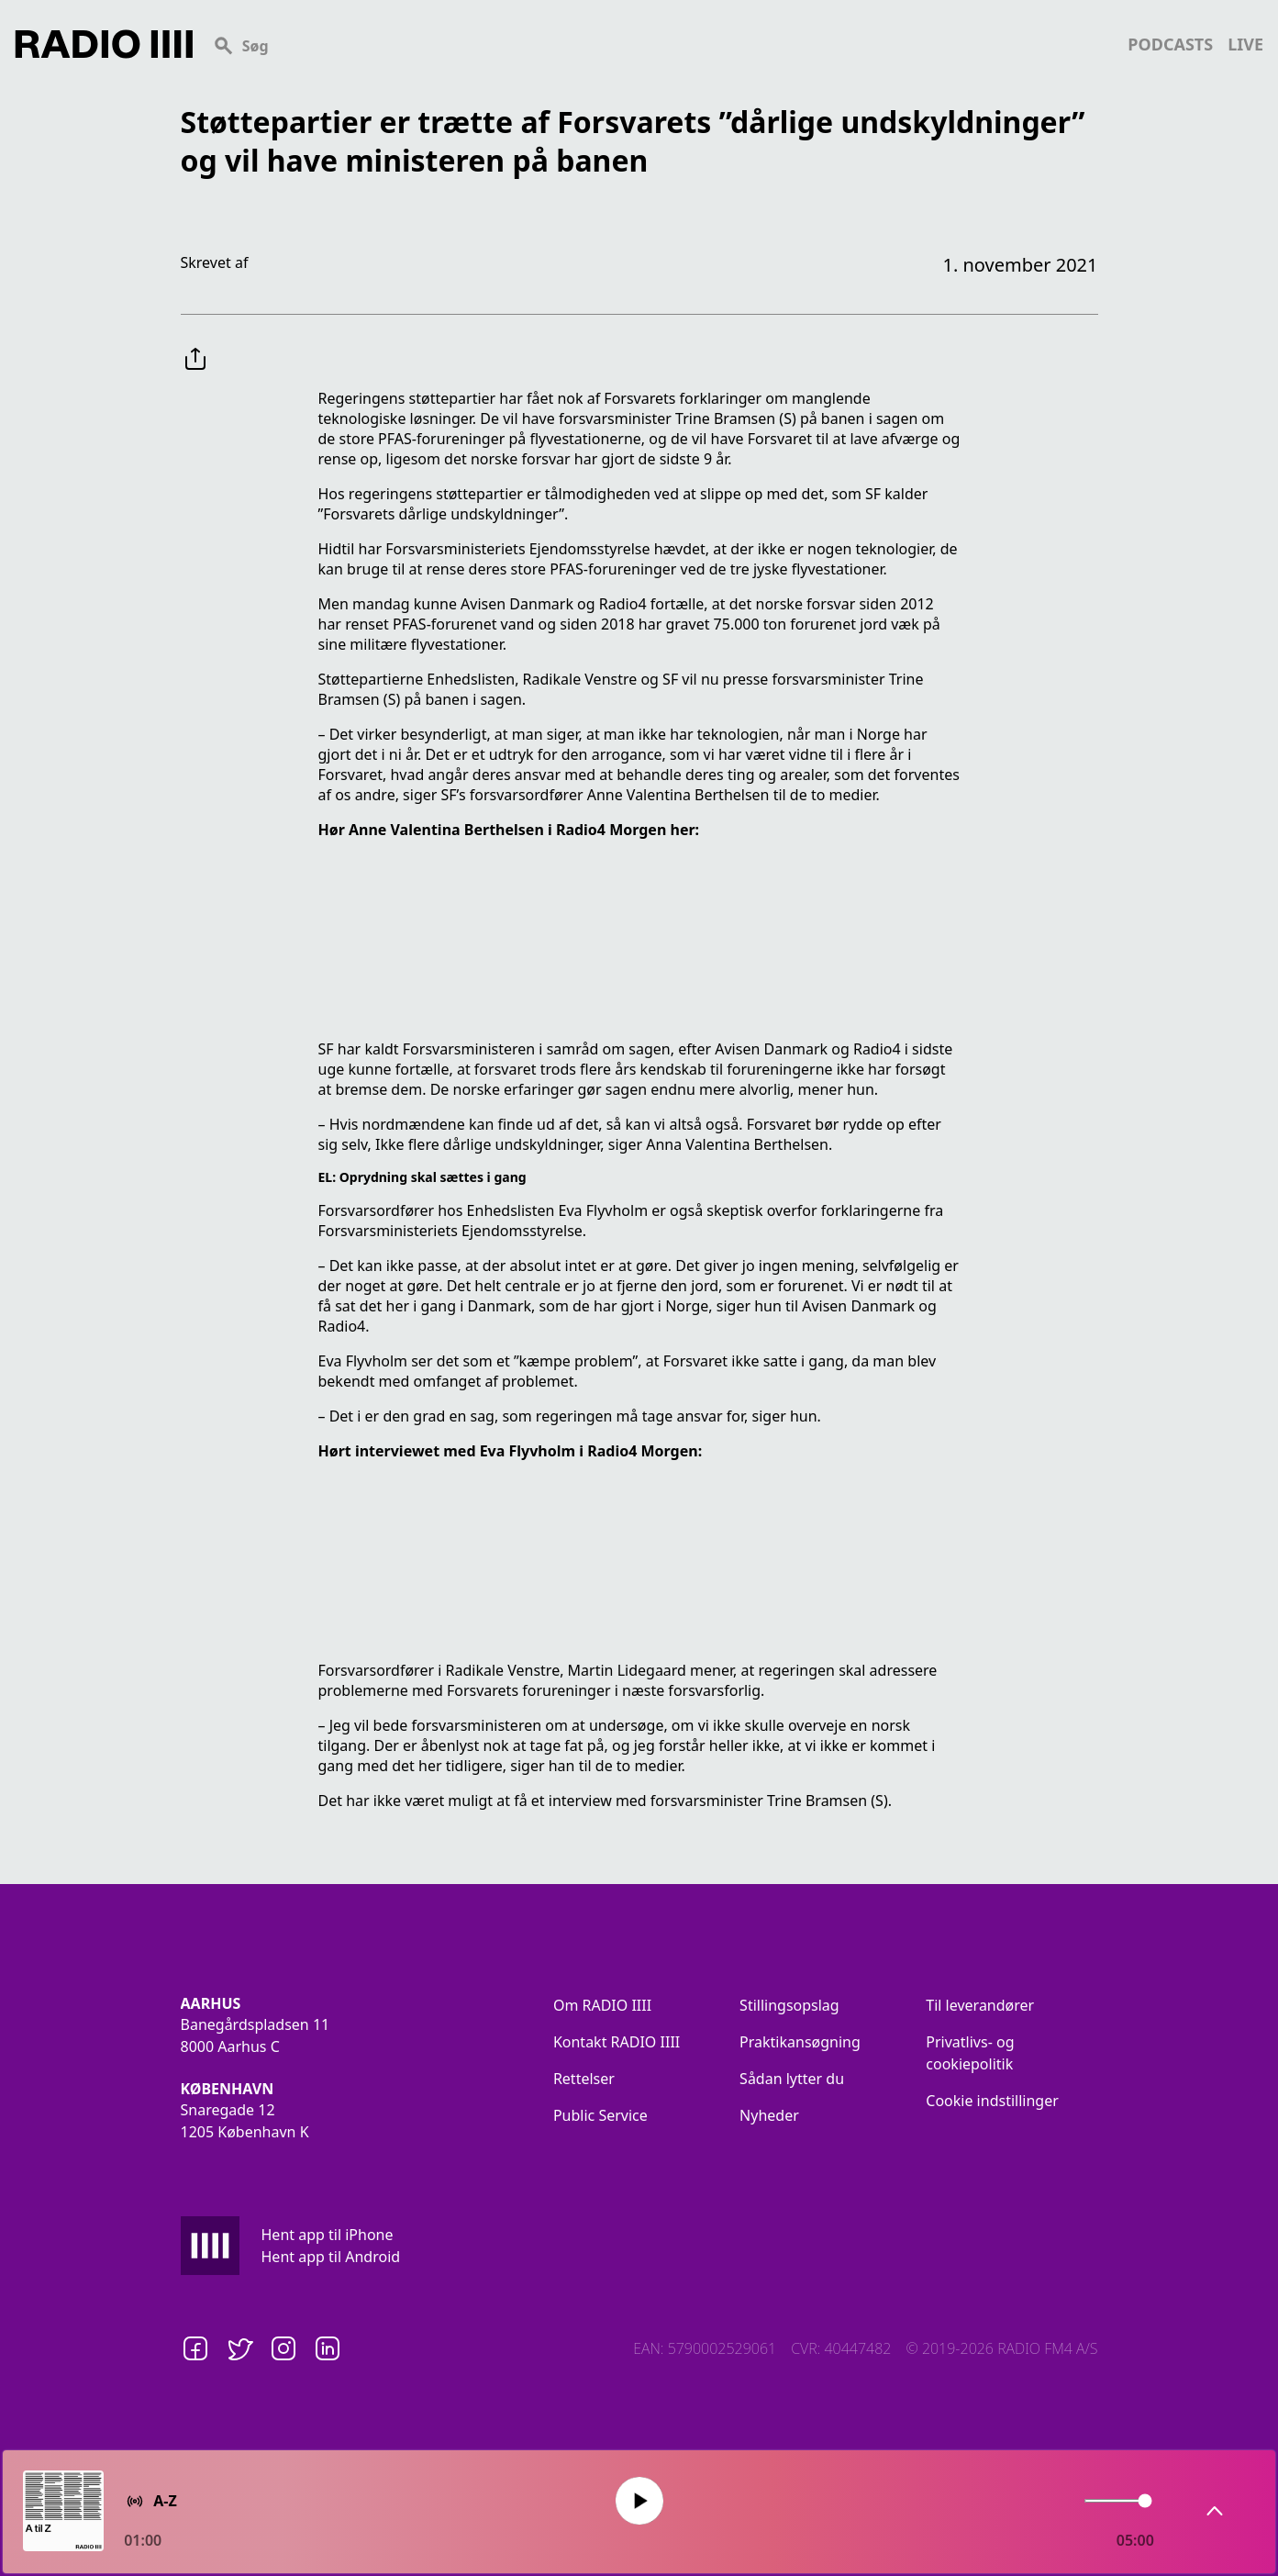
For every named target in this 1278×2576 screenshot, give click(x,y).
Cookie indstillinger (992, 2101)
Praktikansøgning (800, 2042)
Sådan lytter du (791, 2079)
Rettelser (584, 2079)
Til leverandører (980, 2005)
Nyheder (769, 2115)
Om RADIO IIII (602, 2005)
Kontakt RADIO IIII (616, 2042)
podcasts (1170, 44)
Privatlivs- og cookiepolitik (970, 2053)
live (1245, 44)
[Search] (660, 44)
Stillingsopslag (789, 2005)
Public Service (600, 2115)
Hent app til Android (331, 2257)
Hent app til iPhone (327, 2235)
